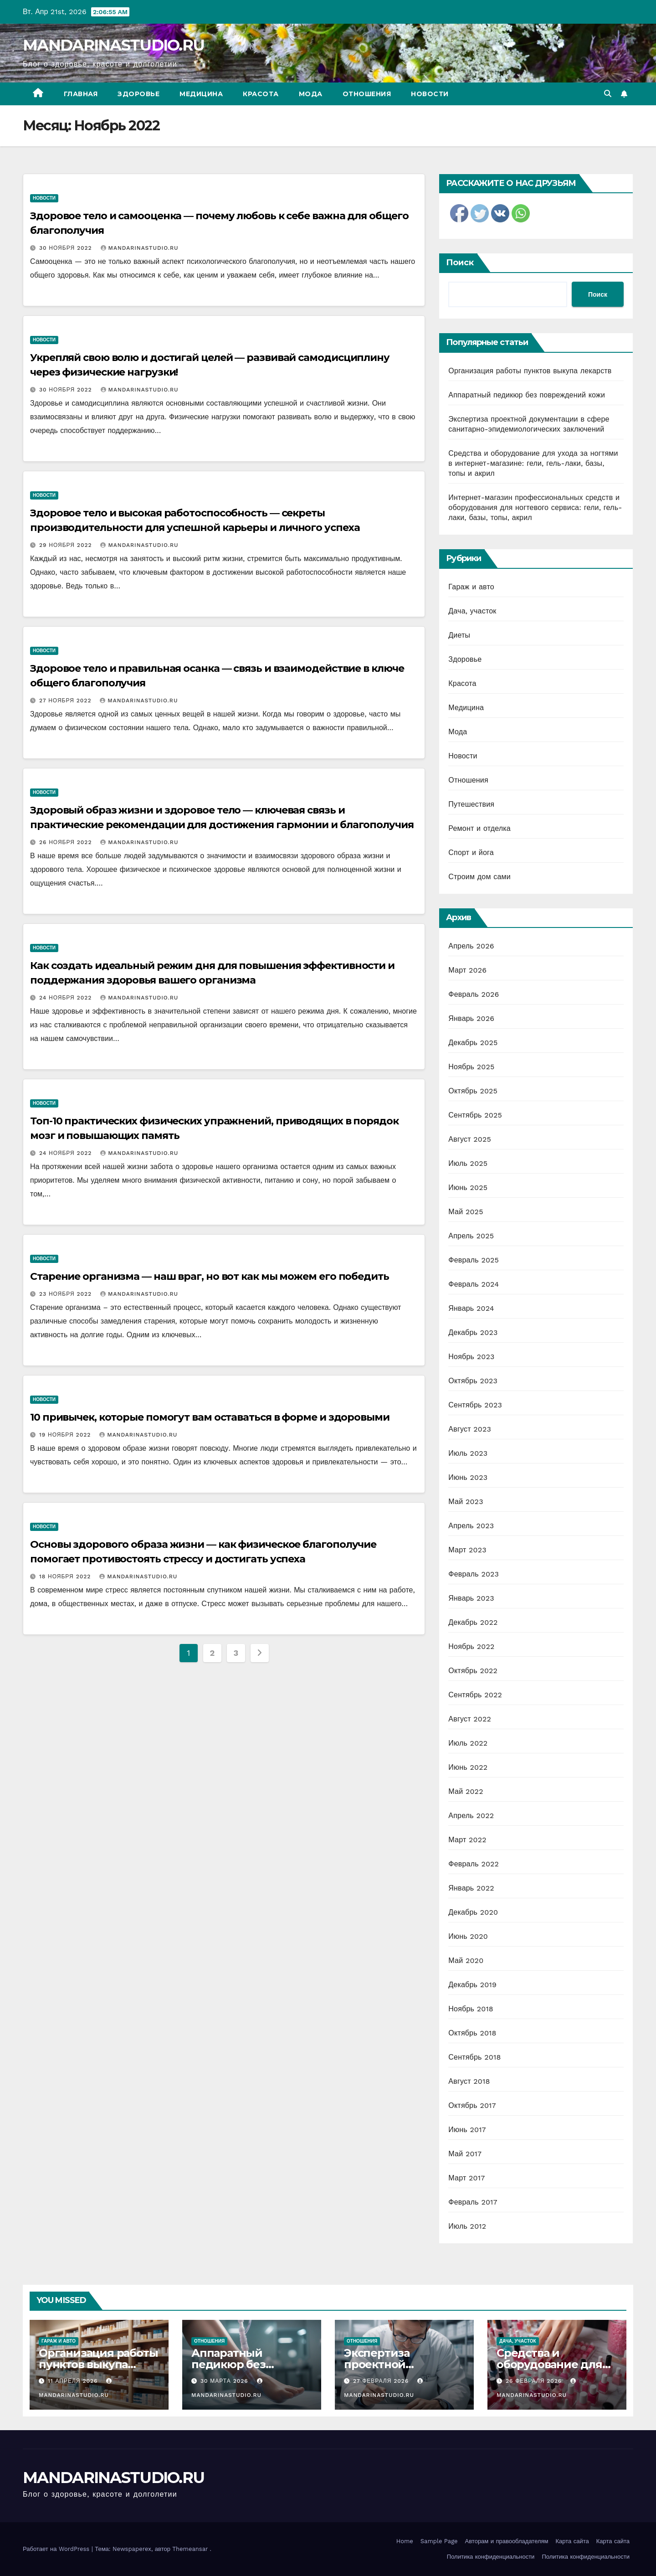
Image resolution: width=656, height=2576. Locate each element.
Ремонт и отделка (479, 828)
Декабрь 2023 (472, 1332)
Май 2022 (465, 1791)
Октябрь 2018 (472, 2033)
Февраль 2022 (473, 1864)
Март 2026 (467, 970)
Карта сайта (572, 2541)
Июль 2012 (467, 2226)
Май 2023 (465, 1501)
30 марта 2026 (225, 2381)
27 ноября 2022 (66, 700)
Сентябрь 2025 (475, 1115)
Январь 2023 (471, 1598)
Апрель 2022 (471, 1815)
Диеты (459, 635)
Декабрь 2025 (472, 1042)
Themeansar (190, 2548)
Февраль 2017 (472, 2202)
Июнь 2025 (467, 1187)
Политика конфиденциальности (491, 2556)
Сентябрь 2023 (475, 1405)
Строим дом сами (479, 876)
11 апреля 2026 (74, 2381)
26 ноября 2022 (66, 842)
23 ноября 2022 (66, 1294)
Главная (81, 94)
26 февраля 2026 (535, 2381)
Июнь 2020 (468, 1936)
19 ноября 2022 (66, 1435)
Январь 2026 (471, 1018)
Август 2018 (469, 2081)
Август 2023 (469, 1429)
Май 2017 (465, 2153)
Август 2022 (469, 1719)
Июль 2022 (467, 1743)
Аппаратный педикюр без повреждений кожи (526, 395)
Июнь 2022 (467, 1767)
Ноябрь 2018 (470, 2008)
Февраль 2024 (473, 1284)
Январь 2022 (471, 1888)
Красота (261, 94)
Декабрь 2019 (472, 1984)
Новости (430, 94)
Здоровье (138, 94)
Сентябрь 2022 (475, 1694)
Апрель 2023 (471, 1525)
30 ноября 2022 (66, 248)
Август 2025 (469, 1139)
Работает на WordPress (57, 2548)
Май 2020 (465, 1960)
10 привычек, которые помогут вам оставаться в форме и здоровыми (210, 1417)
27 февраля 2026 (382, 2381)
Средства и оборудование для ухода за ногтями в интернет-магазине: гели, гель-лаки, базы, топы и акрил (533, 463)
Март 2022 (467, 1839)
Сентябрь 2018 (474, 2057)
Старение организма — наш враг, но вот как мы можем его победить (209, 1276)
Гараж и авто (471, 586)
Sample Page (439, 2541)
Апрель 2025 (471, 1235)
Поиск (460, 263)
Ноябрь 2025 (471, 1066)
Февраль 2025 (473, 1260)
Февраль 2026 (473, 994)
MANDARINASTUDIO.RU (113, 45)
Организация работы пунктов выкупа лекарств (529, 370)
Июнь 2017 (467, 2129)
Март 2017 (466, 2178)
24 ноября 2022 (66, 997)
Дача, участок (472, 611)
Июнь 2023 (467, 1477)
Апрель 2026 (471, 946)
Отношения (367, 94)
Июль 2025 (467, 1163)
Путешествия (471, 804)
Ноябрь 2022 (471, 1646)
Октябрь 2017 (472, 2105)
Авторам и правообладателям (506, 2541)
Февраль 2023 (473, 1574)
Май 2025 (465, 1211)
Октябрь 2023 (472, 1380)
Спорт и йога (470, 852)
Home (404, 2541)
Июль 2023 (467, 1453)
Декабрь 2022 (472, 1622)
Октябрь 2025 (472, 1091)
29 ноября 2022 (66, 545)
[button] (607, 93)
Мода (311, 94)
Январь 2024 (471, 1308)
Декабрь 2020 (473, 1912)
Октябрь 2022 (472, 1670)
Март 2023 (467, 1550)
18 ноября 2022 (66, 1576)
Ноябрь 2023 (471, 1356)
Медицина (201, 94)
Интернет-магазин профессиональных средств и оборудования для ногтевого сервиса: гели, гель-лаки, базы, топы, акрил (535, 507)
